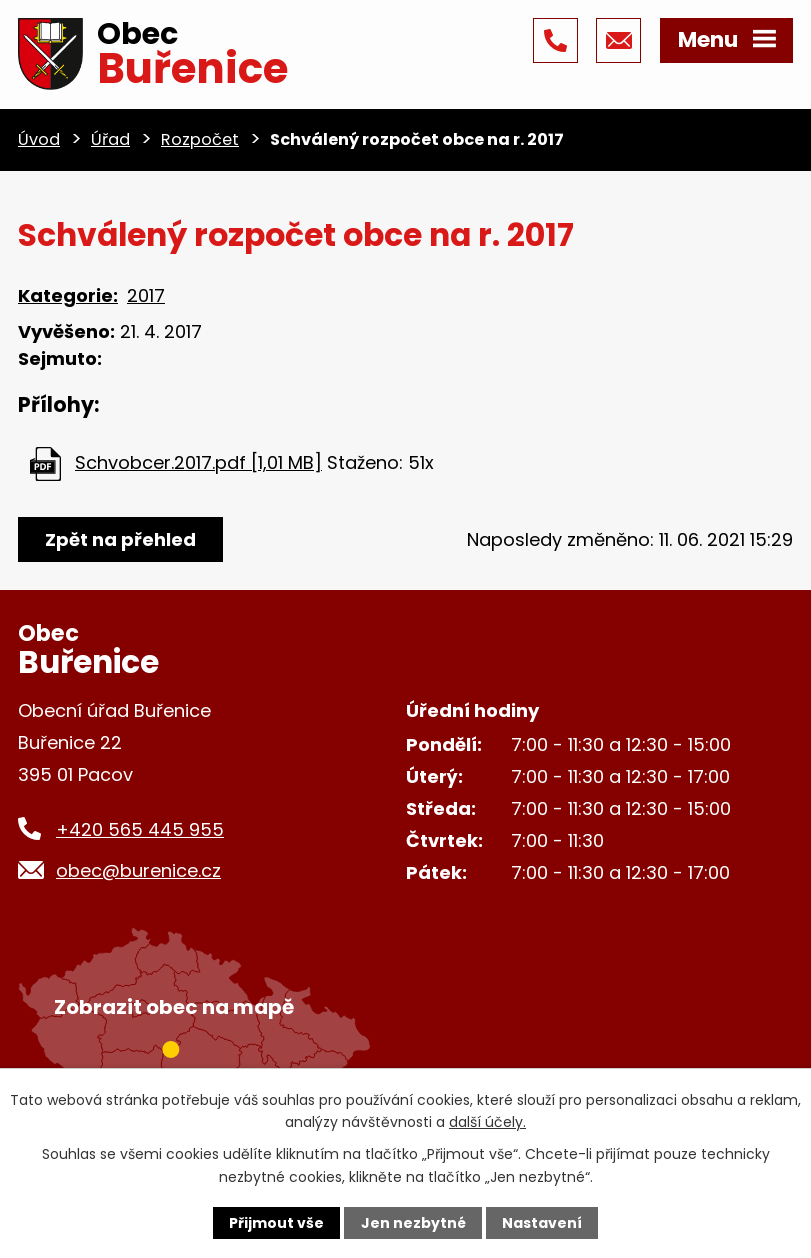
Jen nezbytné (413, 1223)
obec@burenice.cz (138, 870)
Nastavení (542, 1223)
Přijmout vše (276, 1223)
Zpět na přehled (120, 539)
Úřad (110, 139)
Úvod (39, 139)
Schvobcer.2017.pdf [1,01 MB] (198, 462)
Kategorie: (68, 295)
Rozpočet (200, 139)
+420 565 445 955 (140, 829)
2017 (146, 295)
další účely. (487, 1122)
